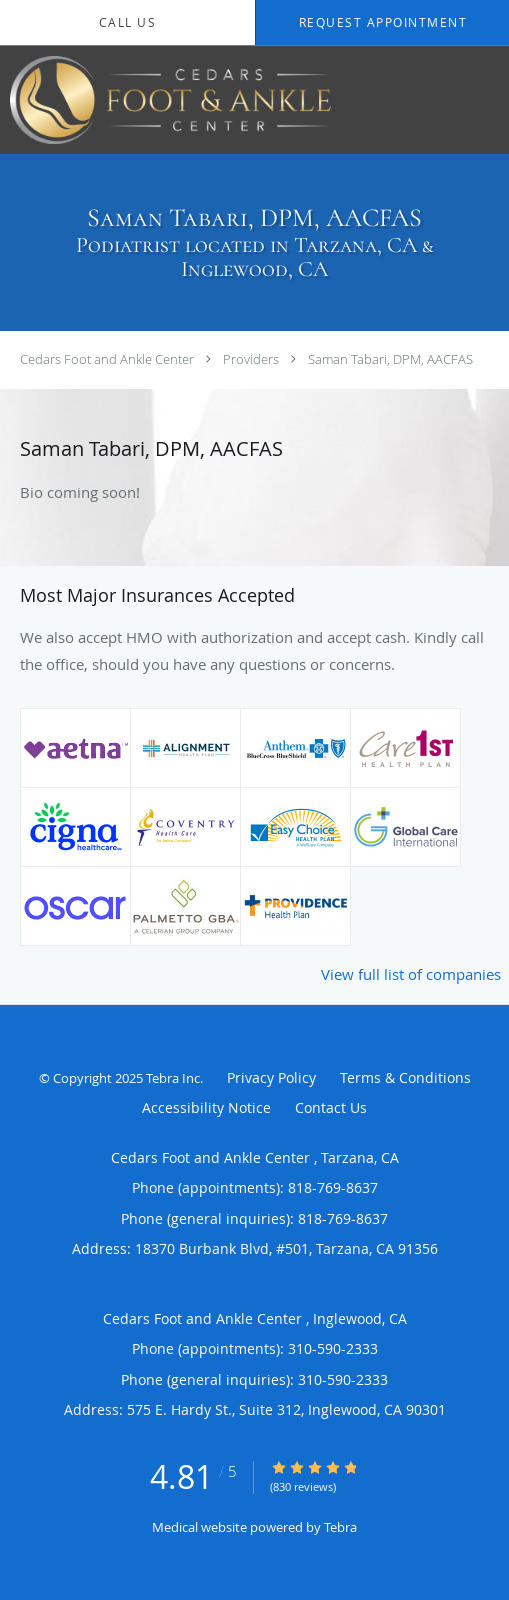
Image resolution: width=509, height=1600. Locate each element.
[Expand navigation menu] (482, 100)
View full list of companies (411, 974)
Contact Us (331, 1107)
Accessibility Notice (206, 1107)
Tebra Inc (173, 1078)
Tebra (340, 1527)
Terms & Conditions (405, 1077)
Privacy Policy (271, 1077)
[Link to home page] (229, 100)
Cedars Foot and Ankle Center (108, 359)
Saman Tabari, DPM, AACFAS (390, 359)
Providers (251, 359)
